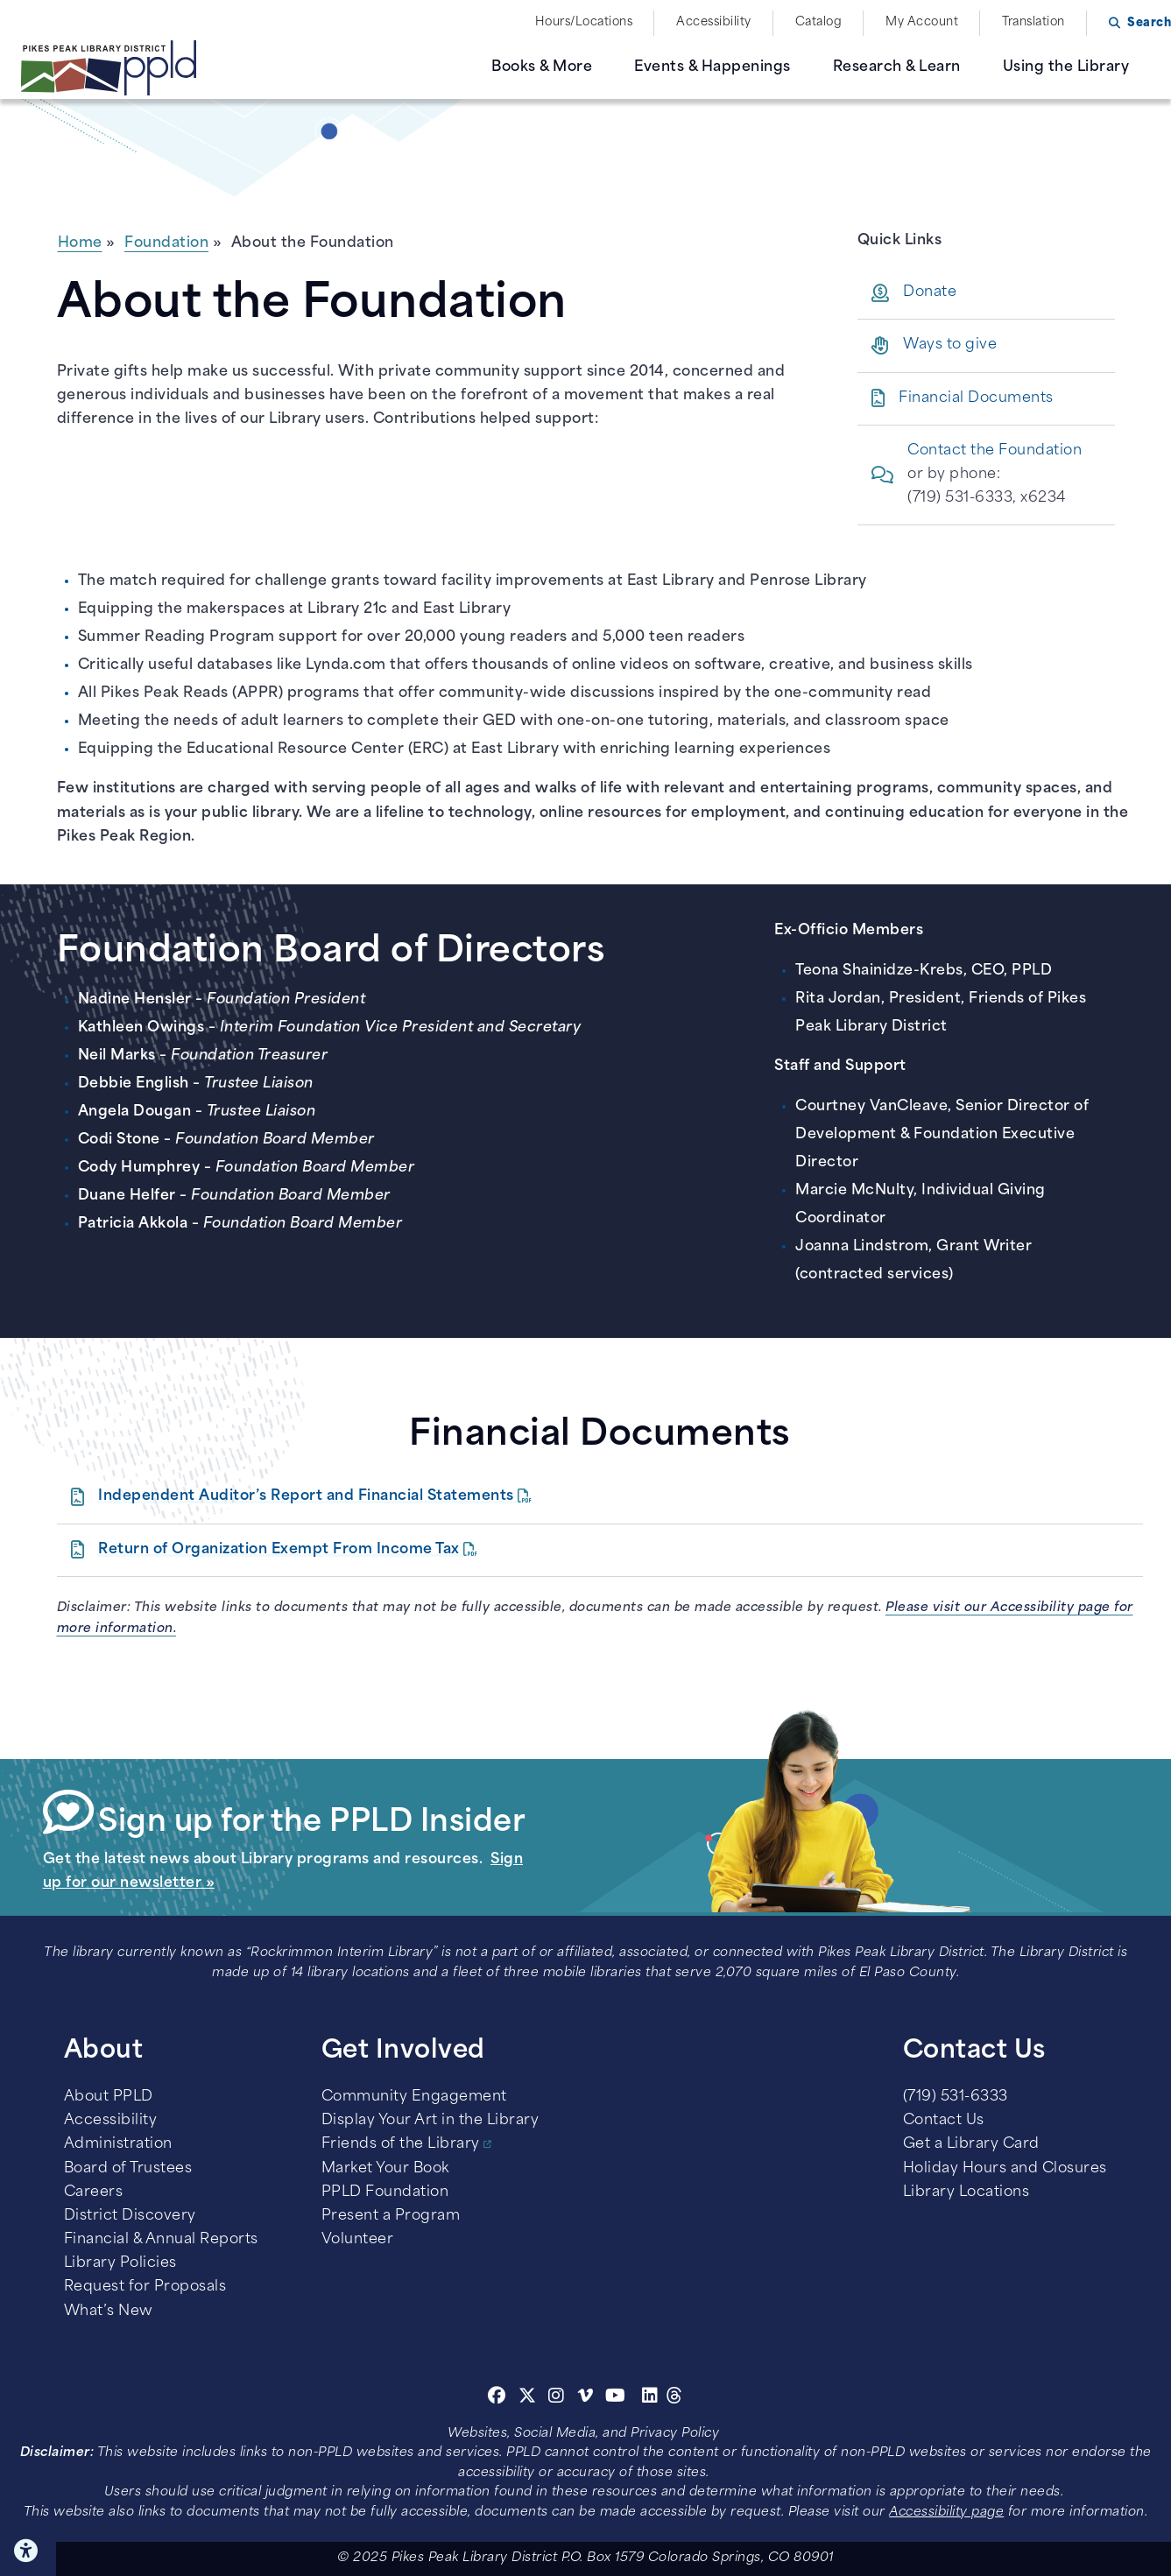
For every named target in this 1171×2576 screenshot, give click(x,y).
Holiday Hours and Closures (1005, 2169)
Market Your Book (385, 2169)
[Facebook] (497, 2398)
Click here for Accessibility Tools (28, 2550)
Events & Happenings (712, 67)
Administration (118, 2144)
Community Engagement (414, 2097)
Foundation (166, 243)
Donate (929, 292)
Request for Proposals (145, 2287)
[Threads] (675, 2398)
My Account (921, 22)
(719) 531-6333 (955, 2097)
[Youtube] (615, 2398)
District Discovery (130, 2216)
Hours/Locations (584, 22)
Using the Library (1066, 67)
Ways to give (950, 345)
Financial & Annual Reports (161, 2240)
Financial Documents (976, 398)
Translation (1033, 22)
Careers (93, 2192)
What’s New (108, 2312)
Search (1149, 23)
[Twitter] (527, 2398)
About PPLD (108, 2097)
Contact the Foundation (994, 451)
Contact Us (943, 2121)
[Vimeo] (585, 2398)
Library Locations (966, 2192)
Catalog (819, 22)
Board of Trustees (128, 2169)
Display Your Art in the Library (430, 2121)
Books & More (541, 67)
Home (80, 243)
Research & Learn (897, 67)
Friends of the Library (400, 2144)
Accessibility (713, 22)
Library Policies (120, 2263)
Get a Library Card (971, 2144)
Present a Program (391, 2216)
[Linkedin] (650, 2398)
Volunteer (357, 2240)
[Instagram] (558, 2398)
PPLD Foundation (385, 2192)
